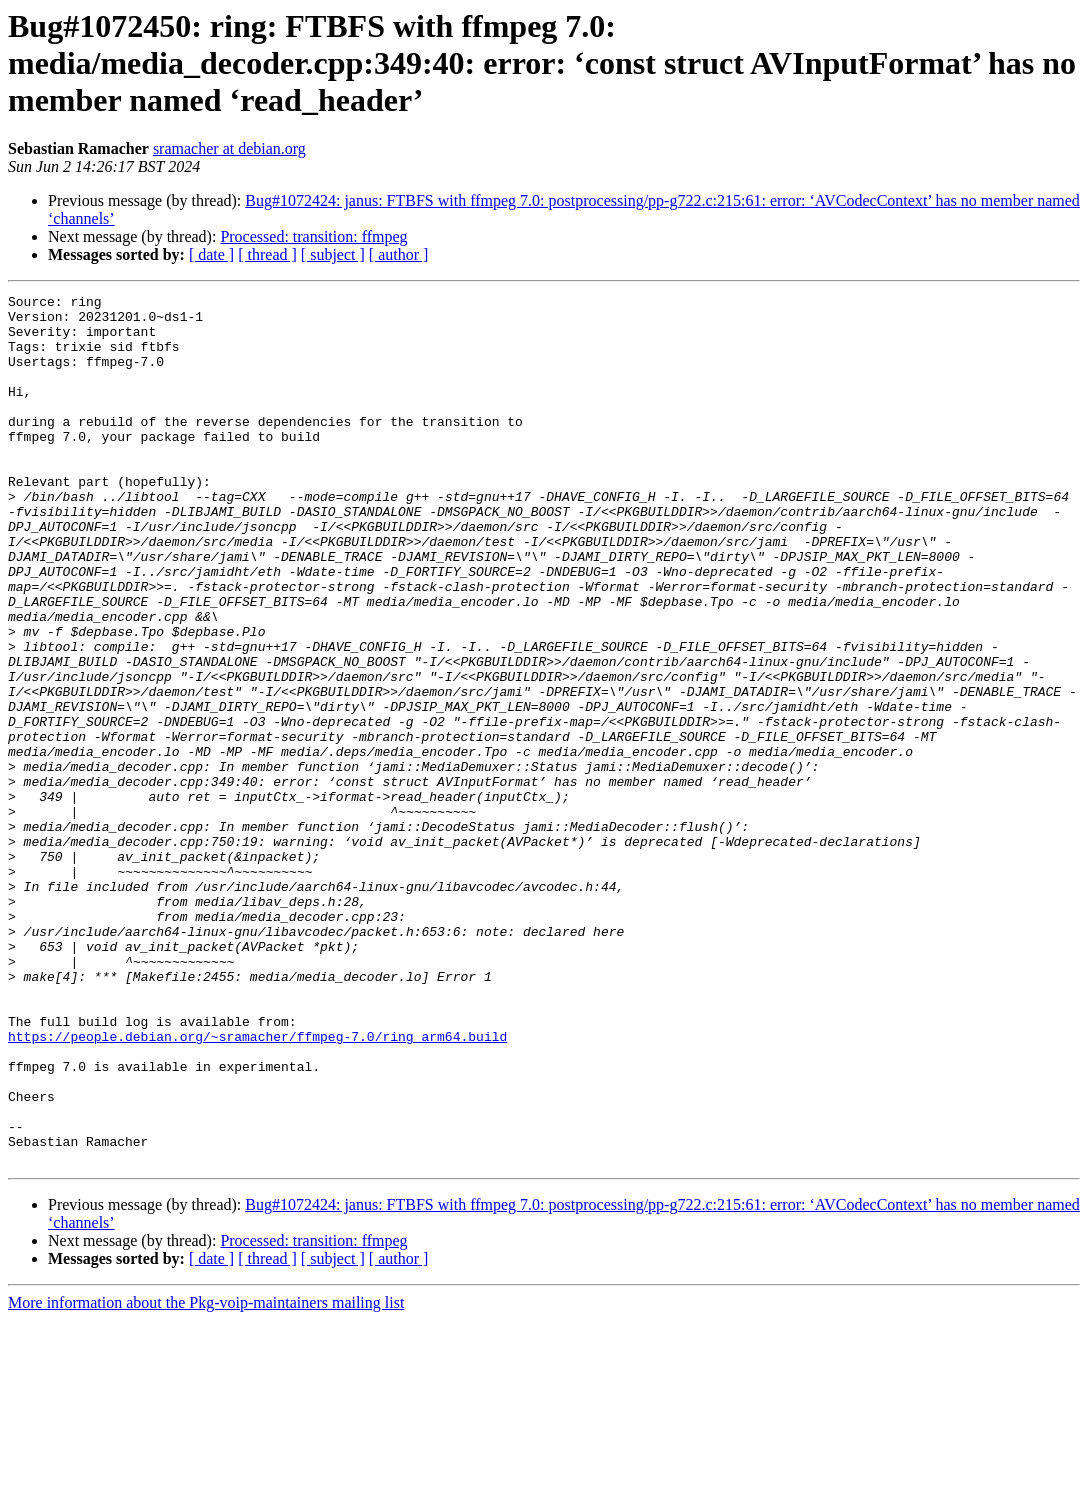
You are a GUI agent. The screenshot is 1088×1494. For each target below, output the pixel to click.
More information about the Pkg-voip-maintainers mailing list (206, 1476)
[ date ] (211, 254)
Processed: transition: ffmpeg (313, 236)
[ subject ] (333, 254)
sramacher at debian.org (229, 148)
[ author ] (399, 254)
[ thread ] (267, 254)
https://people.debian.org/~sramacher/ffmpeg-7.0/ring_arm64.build (257, 1186)
